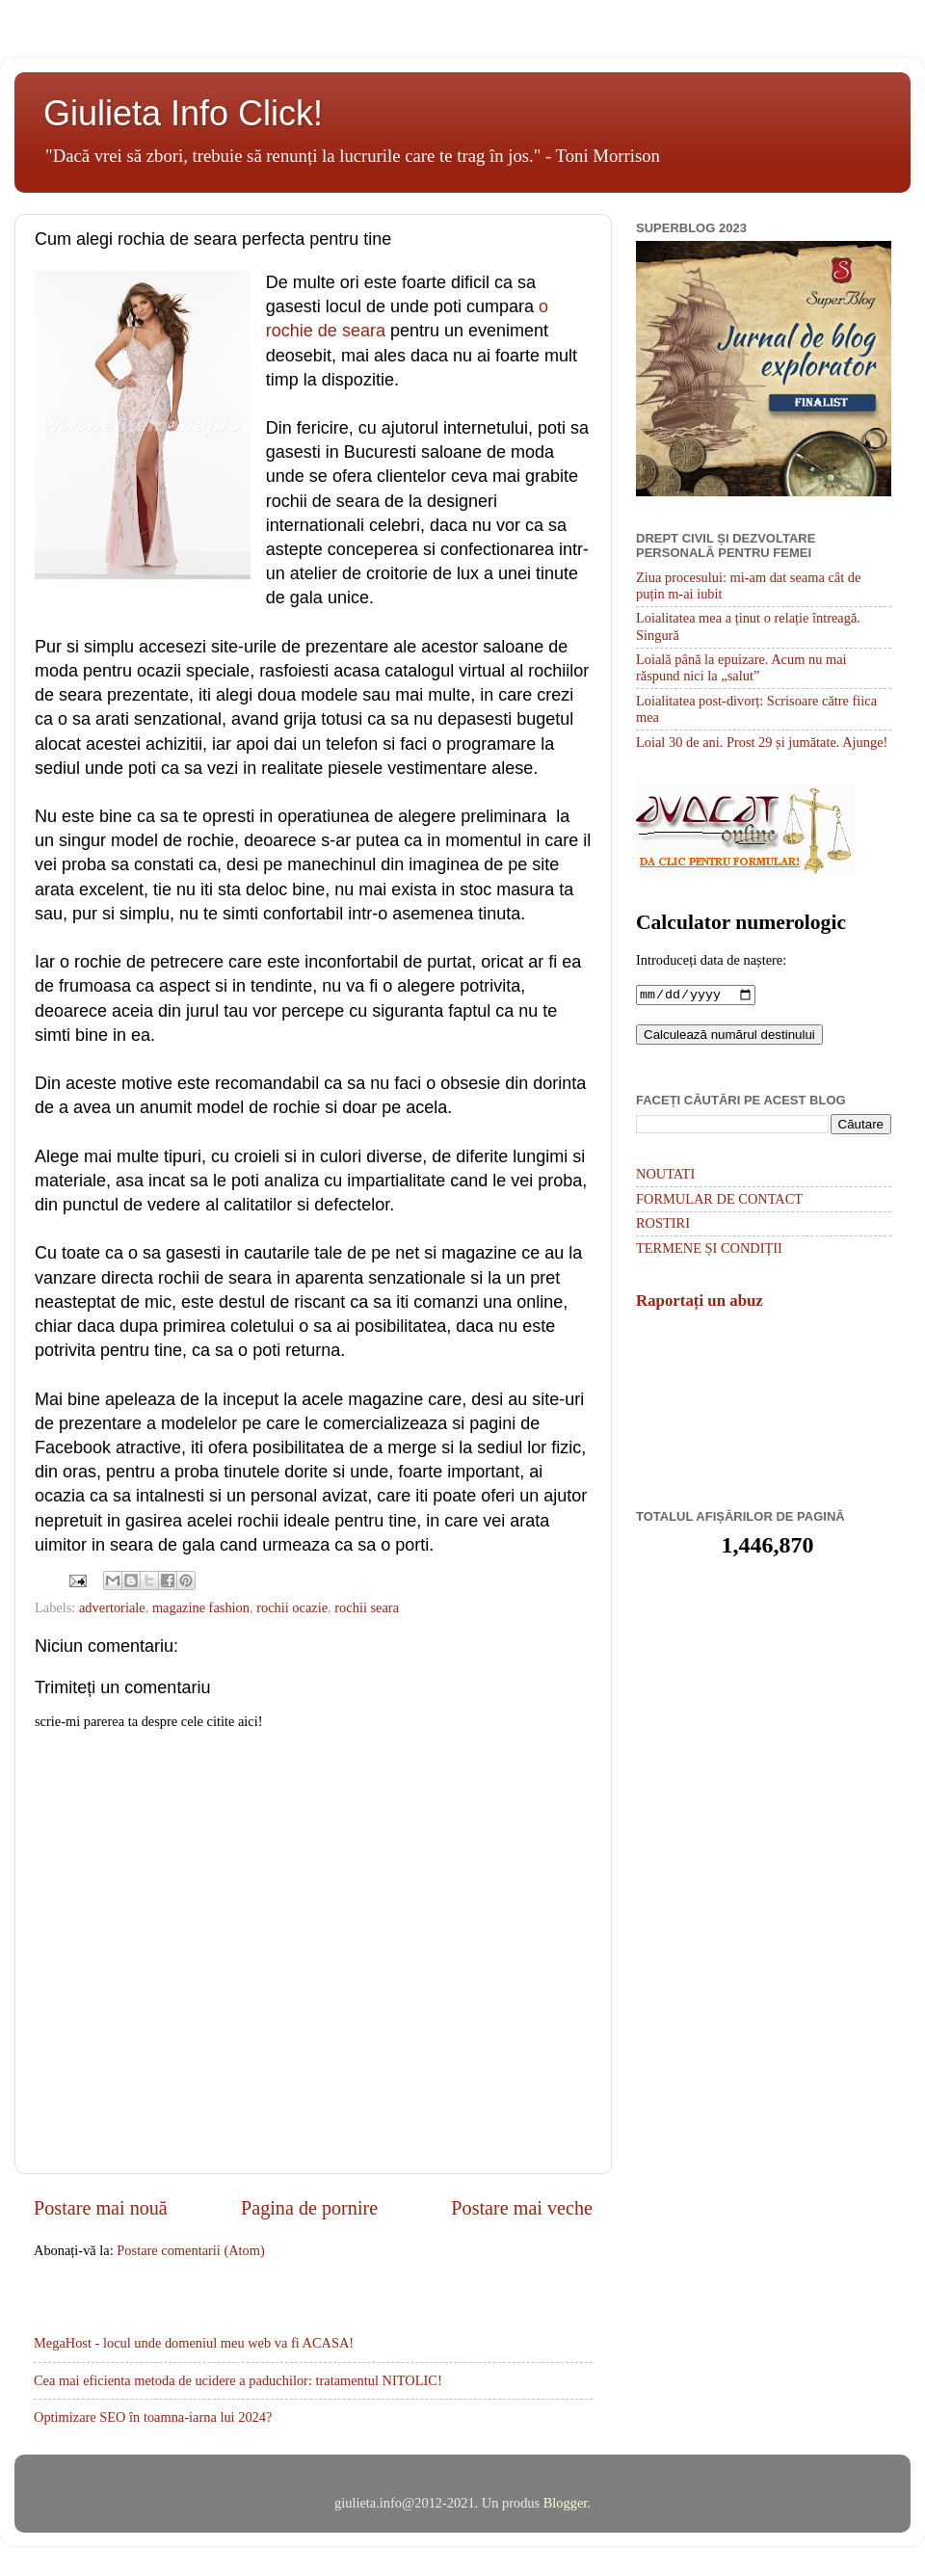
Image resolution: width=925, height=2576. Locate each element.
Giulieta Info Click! (183, 113)
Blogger (565, 2502)
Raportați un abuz (699, 1302)
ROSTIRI (663, 1225)
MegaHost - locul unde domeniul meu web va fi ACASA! (194, 2342)
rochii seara (366, 1607)
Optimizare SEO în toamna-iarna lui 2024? (153, 2417)
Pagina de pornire (309, 2207)
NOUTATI (665, 1175)
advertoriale (112, 1607)
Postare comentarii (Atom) (190, 2250)
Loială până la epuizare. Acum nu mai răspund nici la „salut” (741, 667)
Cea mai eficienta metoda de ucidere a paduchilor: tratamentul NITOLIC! (238, 2380)
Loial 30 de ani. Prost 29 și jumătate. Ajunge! (761, 742)
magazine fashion (201, 1607)
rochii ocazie (292, 1607)
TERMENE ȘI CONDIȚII (709, 1250)
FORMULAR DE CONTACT (719, 1200)
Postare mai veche (522, 2207)
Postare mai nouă (101, 2207)
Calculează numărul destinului (729, 1036)
